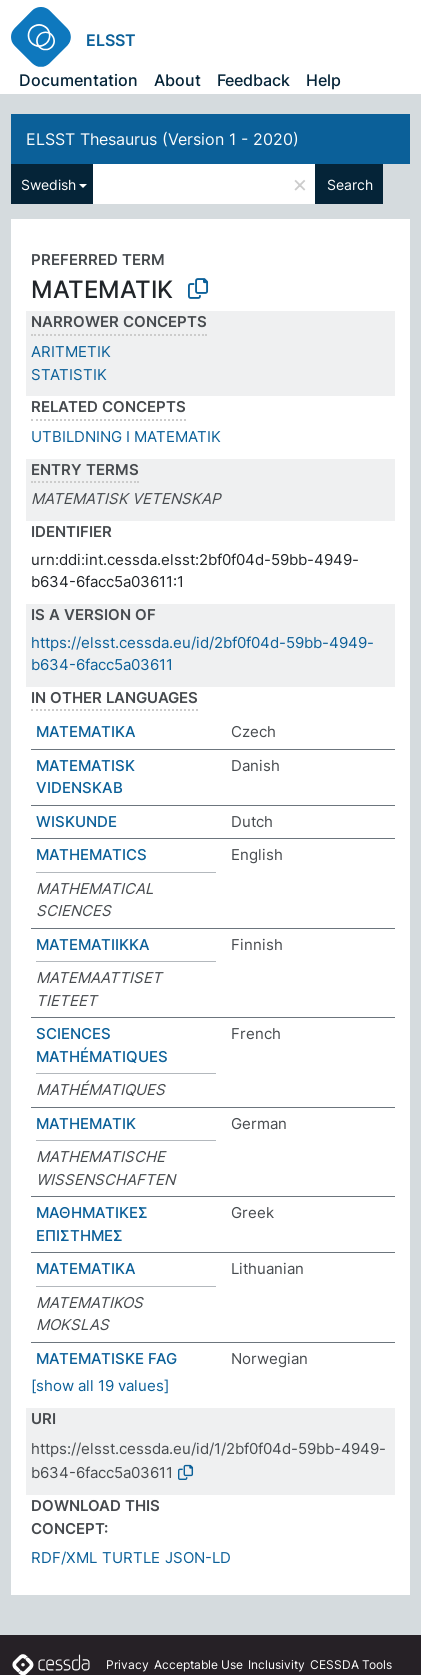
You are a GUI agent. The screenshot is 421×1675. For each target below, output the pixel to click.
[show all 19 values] (100, 1385)
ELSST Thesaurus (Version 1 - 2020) (162, 139)
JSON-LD (198, 1557)
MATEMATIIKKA (93, 944)
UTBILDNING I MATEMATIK (126, 436)
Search (350, 184)
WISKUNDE (76, 821)
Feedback (253, 80)
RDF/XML (64, 1557)
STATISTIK (69, 374)
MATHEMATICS (91, 854)
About (177, 80)
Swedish (48, 184)
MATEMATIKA (86, 731)
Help (323, 80)
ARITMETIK (71, 351)
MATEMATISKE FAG (106, 1358)
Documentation (78, 80)
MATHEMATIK (86, 1123)
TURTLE (131, 1557)
